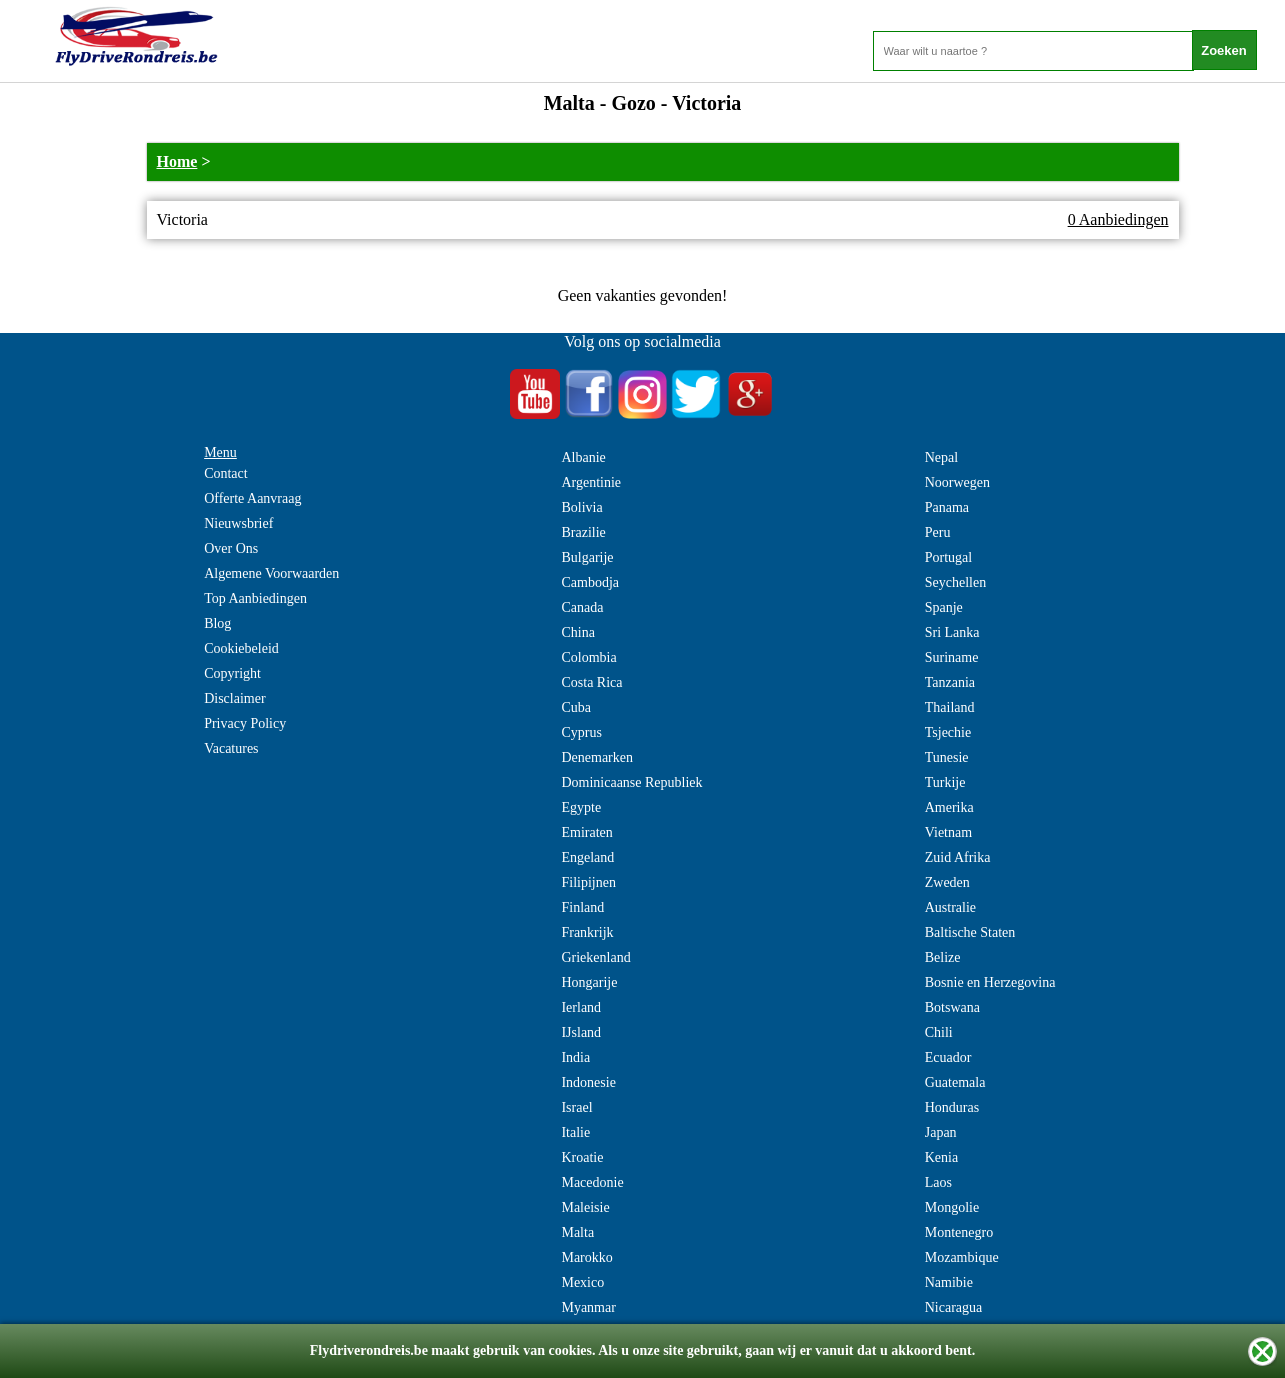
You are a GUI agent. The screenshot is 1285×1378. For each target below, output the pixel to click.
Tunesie (947, 757)
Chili (939, 1032)
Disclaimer (234, 698)
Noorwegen (957, 482)
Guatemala (955, 1082)
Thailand (950, 707)
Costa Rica (591, 682)
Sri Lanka (952, 632)
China (577, 632)
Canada (582, 607)
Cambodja (590, 582)
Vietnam (948, 832)
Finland (582, 907)
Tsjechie (948, 732)
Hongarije (589, 982)
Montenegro (959, 1232)
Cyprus (581, 732)
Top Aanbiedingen (255, 598)
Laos (938, 1182)
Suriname (952, 657)
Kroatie (582, 1157)
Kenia (941, 1157)
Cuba (576, 707)
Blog (217, 623)
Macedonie (592, 1182)
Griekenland (595, 957)
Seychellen (955, 582)
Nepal (941, 457)
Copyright (232, 673)
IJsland (581, 1032)
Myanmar (588, 1307)
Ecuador (948, 1057)
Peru (938, 532)
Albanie (583, 457)
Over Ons (231, 548)
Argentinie (591, 482)
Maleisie (585, 1207)
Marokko (586, 1257)
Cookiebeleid (241, 648)
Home (177, 161)
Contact (226, 473)
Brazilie (583, 532)
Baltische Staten (970, 932)
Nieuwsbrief (238, 523)
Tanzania (950, 682)
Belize (943, 957)
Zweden (947, 882)
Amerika (949, 807)
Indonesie (588, 1082)
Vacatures (231, 748)
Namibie (949, 1282)
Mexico (582, 1282)
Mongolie (952, 1207)
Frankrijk (587, 932)
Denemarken (597, 757)
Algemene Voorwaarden (271, 573)
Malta (577, 1232)
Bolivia (581, 507)
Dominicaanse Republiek (631, 782)
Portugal (948, 557)
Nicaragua (954, 1307)
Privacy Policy (245, 723)
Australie (950, 907)
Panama (947, 507)
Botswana (952, 1007)
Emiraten (586, 832)
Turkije (945, 782)
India (575, 1057)
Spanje (944, 607)
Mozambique (962, 1257)
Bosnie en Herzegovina (990, 982)
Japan (941, 1132)
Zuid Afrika (958, 857)
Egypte (581, 807)
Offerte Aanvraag (252, 498)
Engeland (587, 857)
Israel (576, 1107)
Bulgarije (587, 557)
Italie (575, 1132)
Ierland (581, 1007)
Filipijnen (588, 882)
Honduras (952, 1107)
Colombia (588, 657)
